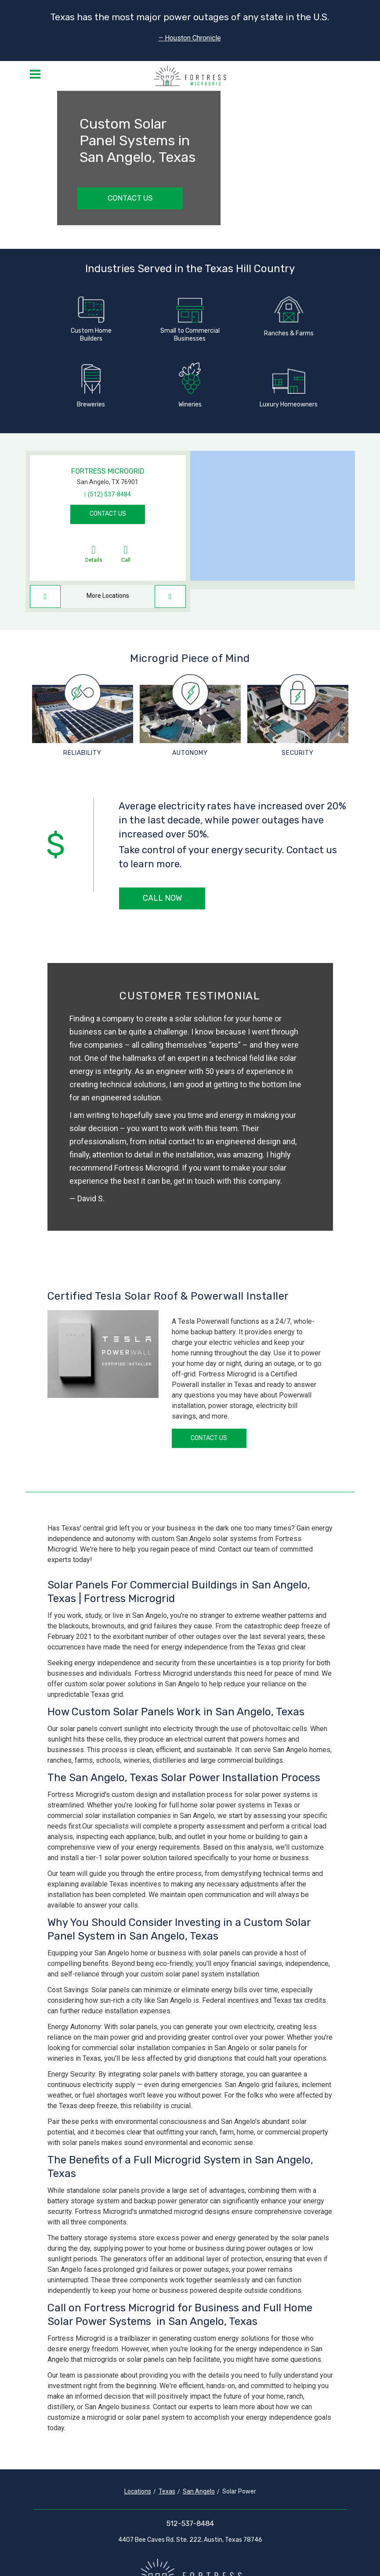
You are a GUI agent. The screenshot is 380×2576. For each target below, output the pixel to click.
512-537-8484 (190, 2523)
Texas (167, 2491)
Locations (137, 2491)
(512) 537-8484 (109, 494)
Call (125, 553)
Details (93, 553)
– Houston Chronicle (190, 38)
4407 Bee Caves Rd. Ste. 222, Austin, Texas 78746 (190, 2540)
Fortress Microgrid (108, 471)
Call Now (162, 898)
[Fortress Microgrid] (190, 75)
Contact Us (130, 198)
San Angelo (199, 2491)
